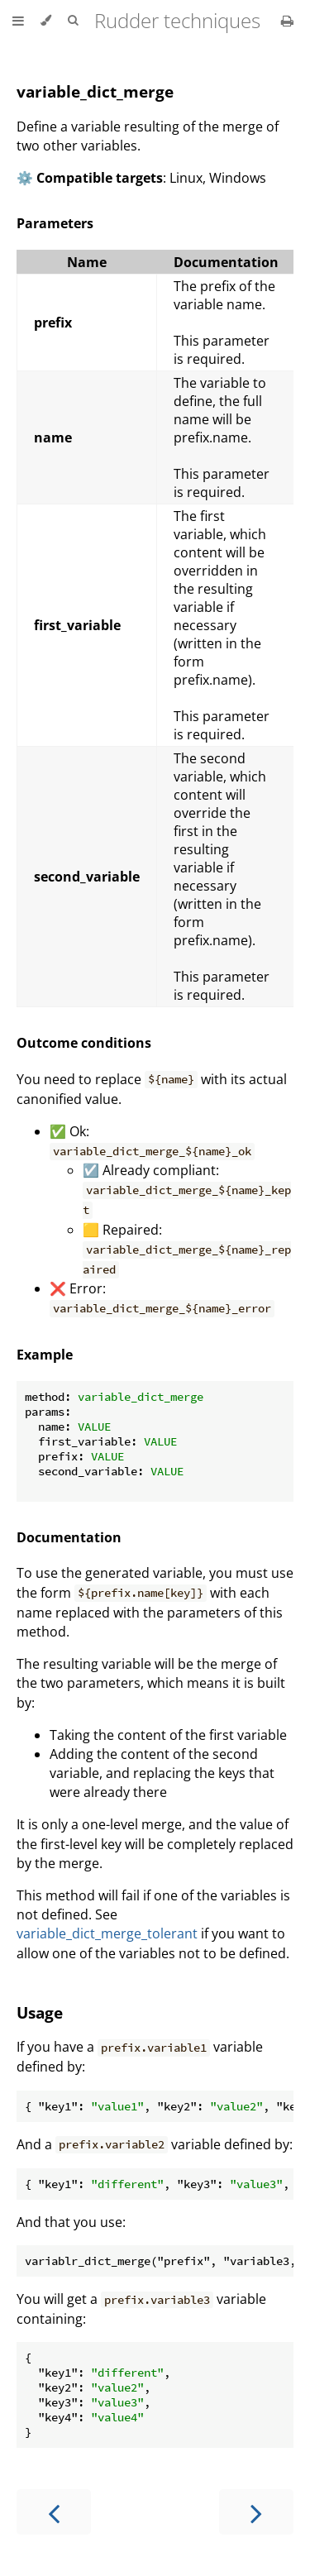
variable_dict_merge (95, 91)
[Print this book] (287, 21)
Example (45, 1354)
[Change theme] (46, 20)
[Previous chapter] (54, 2512)
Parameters (55, 223)
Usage (40, 2012)
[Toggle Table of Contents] (18, 20)
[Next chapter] (256, 2512)
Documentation (69, 1537)
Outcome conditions (84, 1043)
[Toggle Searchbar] (73, 20)
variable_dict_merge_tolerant (107, 1933)
